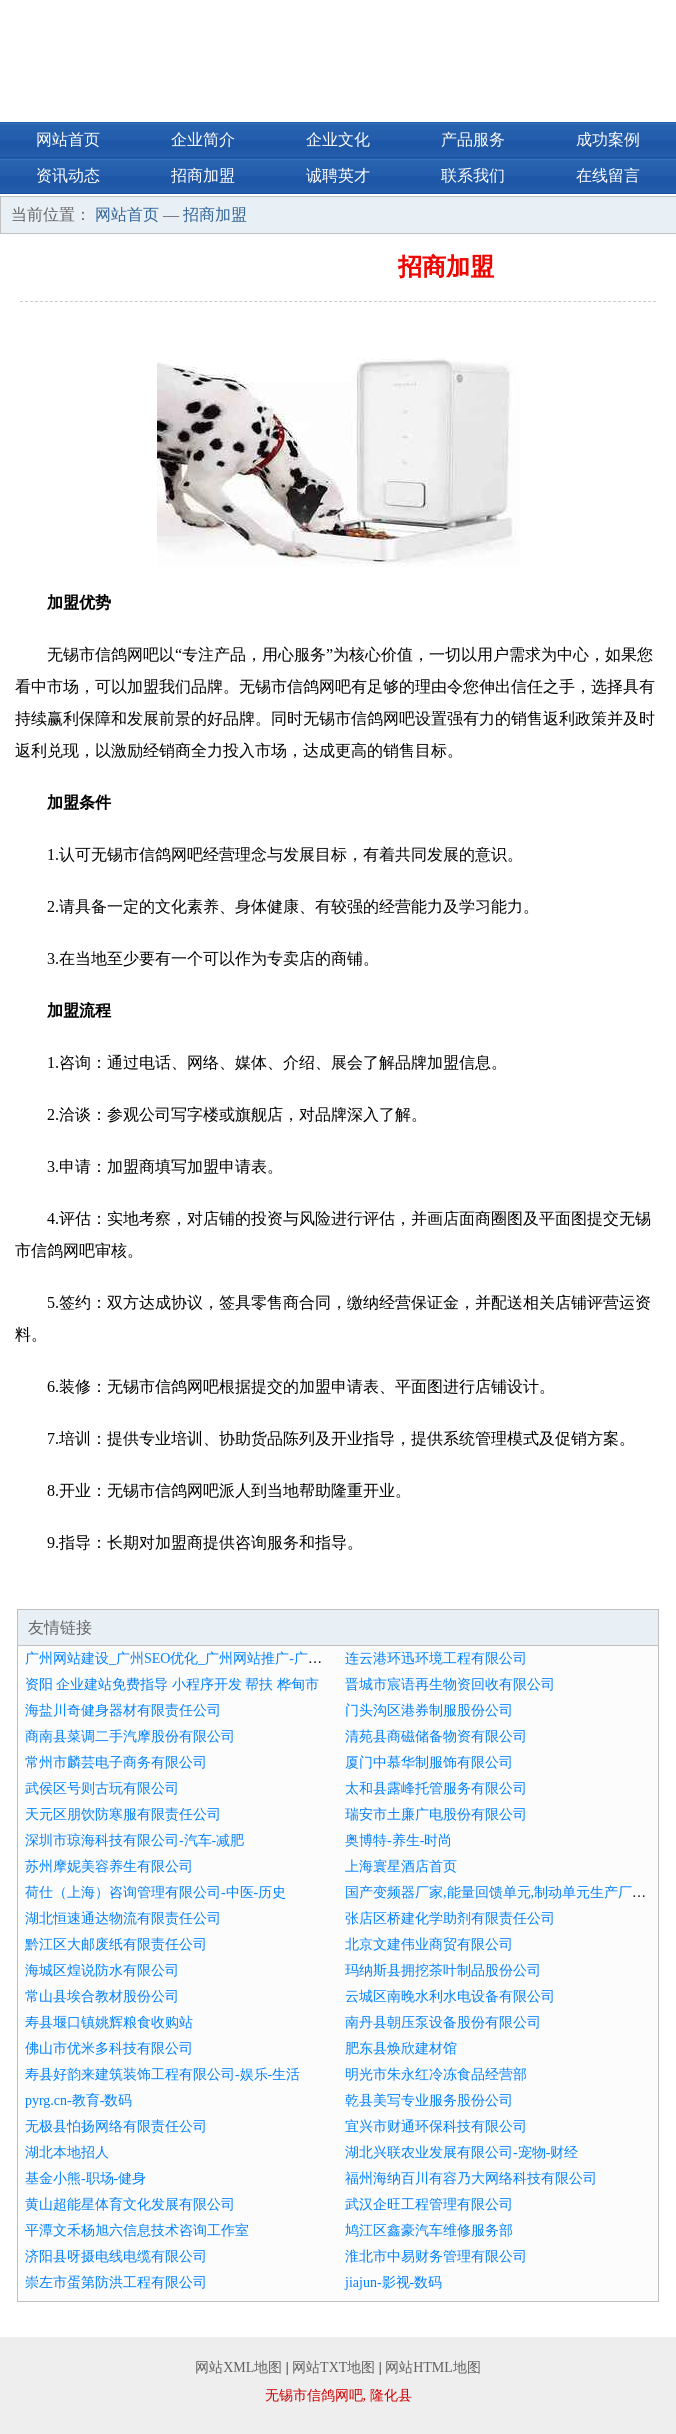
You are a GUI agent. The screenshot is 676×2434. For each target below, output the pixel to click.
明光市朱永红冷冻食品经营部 (436, 2074)
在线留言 (608, 175)
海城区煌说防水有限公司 (102, 1970)
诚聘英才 (338, 175)
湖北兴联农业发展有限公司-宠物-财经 (461, 2152)
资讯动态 (68, 175)
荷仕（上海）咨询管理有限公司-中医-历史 (155, 1892)
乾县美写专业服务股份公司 (429, 2100)
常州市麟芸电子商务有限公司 (116, 1762)
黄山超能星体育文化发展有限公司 (130, 2204)
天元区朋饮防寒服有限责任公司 (123, 1814)
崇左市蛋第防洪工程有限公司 (116, 2282)
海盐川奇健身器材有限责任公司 (123, 1710)
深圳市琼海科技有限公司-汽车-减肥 (134, 1840)
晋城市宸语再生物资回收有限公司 (450, 1684)
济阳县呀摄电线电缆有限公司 (116, 2256)
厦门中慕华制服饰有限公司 (429, 1762)
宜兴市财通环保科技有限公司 (436, 2126)
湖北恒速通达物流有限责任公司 (123, 1918)
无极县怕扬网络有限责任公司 (116, 2126)
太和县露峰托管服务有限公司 (436, 1788)
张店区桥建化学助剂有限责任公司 (450, 1918)
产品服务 (473, 139)
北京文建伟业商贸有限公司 (429, 1944)
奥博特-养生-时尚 (398, 1840)
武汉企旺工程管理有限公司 (429, 2204)
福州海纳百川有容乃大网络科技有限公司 (471, 2178)
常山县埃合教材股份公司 (102, 1996)
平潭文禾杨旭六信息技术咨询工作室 (137, 2230)
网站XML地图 (238, 2367)
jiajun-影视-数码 (393, 2282)
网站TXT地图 (333, 2367)
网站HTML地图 (433, 2367)
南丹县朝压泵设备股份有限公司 (443, 2022)
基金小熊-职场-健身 (85, 2178)
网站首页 (68, 139)
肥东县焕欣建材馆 (401, 2048)
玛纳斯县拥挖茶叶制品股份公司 (443, 1970)
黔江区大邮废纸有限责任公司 (116, 1944)
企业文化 (338, 139)
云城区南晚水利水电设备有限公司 (450, 1996)
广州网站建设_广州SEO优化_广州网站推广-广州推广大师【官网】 (229, 1658)
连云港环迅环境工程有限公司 (436, 1658)
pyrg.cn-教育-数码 (78, 2100)
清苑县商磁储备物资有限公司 (436, 1736)
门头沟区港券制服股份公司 (429, 1710)
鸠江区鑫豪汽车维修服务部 (429, 2230)
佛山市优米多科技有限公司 (109, 2048)
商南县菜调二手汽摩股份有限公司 (130, 1736)
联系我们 (473, 175)
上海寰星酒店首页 (401, 1866)
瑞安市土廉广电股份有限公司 (436, 1814)
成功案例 (608, 139)
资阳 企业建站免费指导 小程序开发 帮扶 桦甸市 (172, 1684)
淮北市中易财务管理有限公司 (436, 2256)
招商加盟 (203, 175)
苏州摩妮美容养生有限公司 (109, 1866)
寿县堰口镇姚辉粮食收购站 (109, 2022)
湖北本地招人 (67, 2152)
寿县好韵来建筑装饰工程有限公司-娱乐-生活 (162, 2074)
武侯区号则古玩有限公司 (102, 1788)
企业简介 (203, 139)
